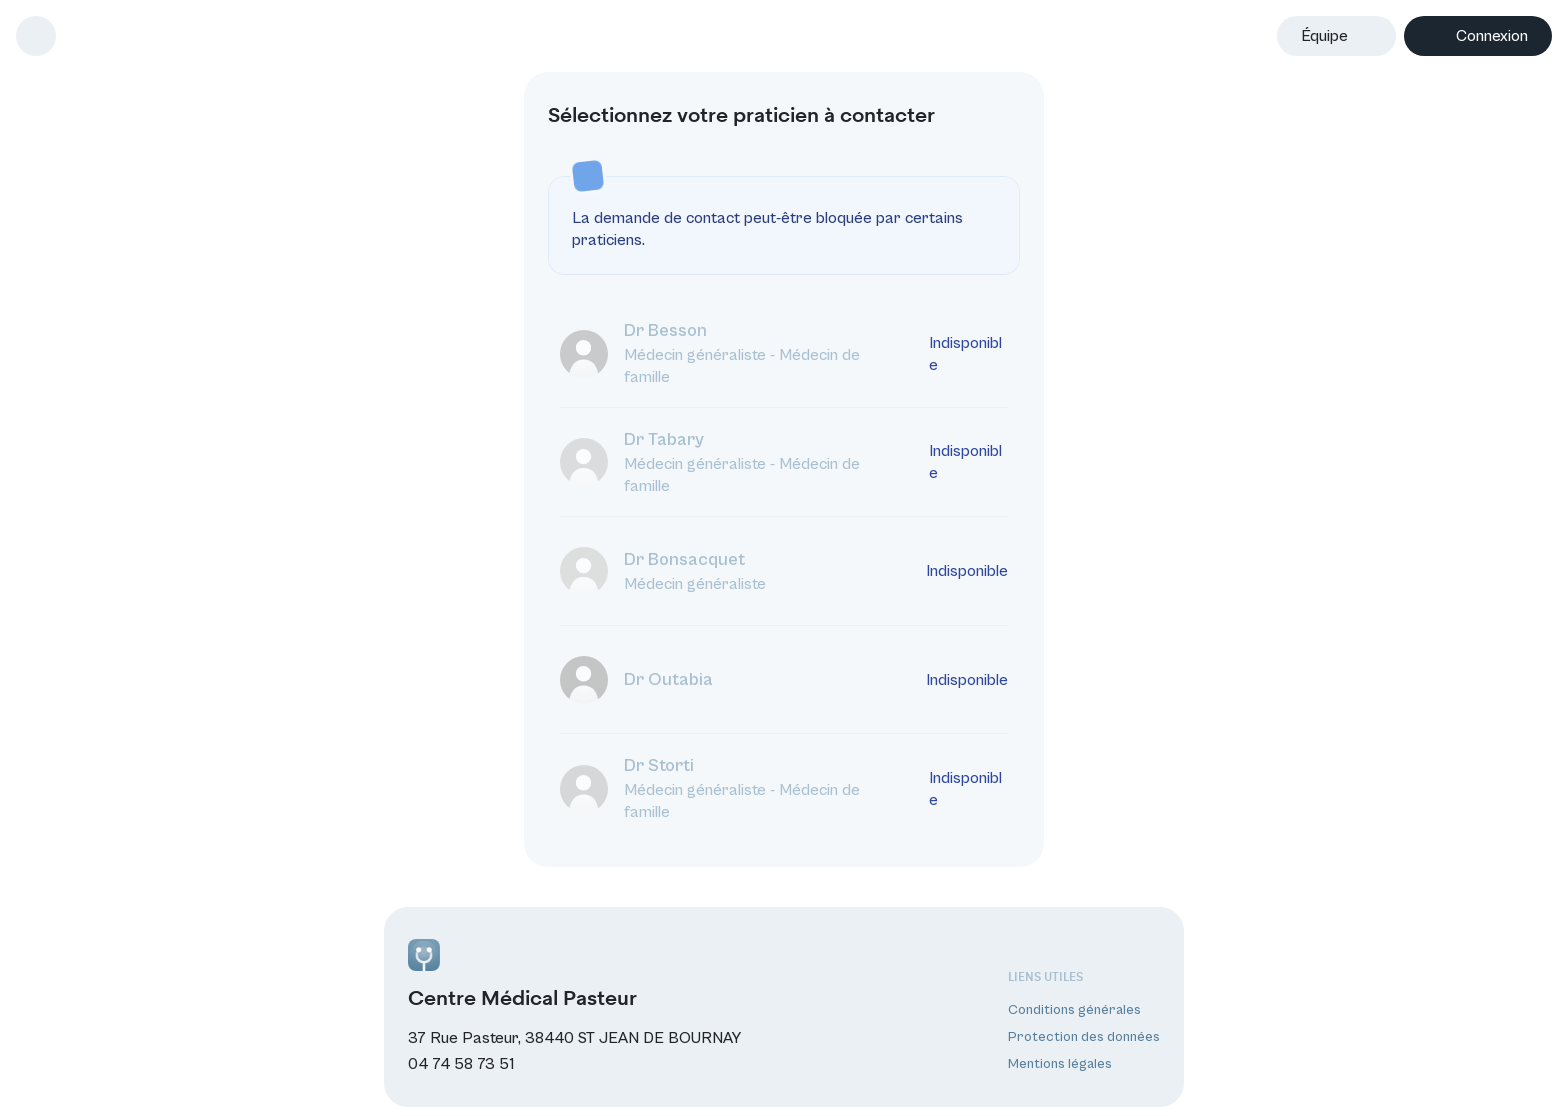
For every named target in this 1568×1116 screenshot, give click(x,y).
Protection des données (1084, 1036)
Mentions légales (1060, 1064)
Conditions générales (1074, 1009)
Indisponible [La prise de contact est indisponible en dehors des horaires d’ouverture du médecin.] (965, 353)
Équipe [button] (1324, 36)
